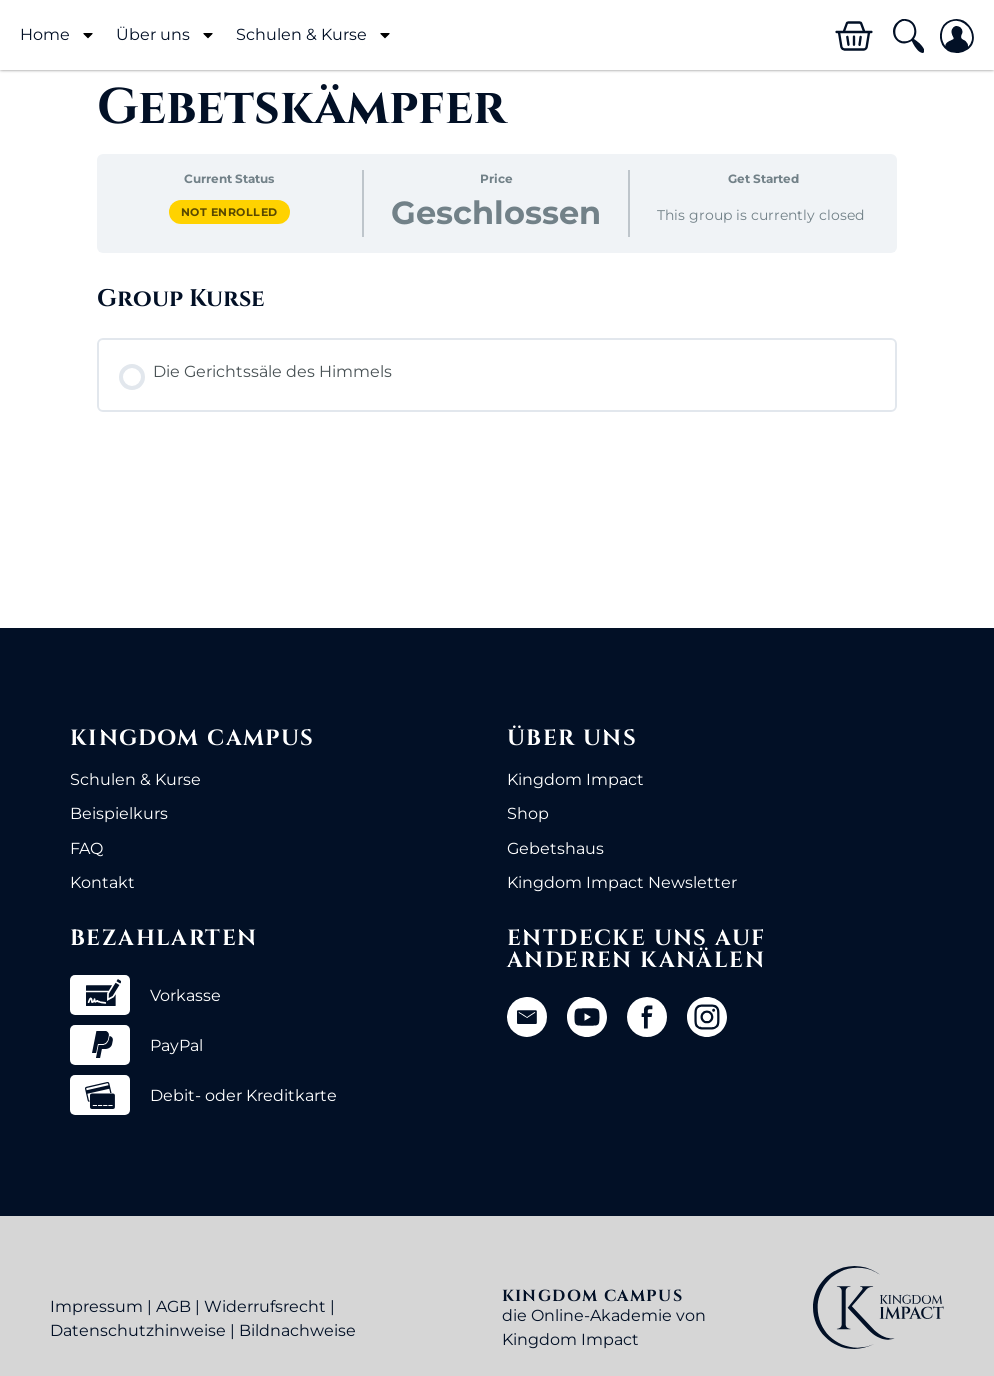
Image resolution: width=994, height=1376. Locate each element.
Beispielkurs (119, 813)
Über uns (166, 35)
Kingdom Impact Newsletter (622, 882)
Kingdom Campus (192, 738)
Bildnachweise (297, 1330)
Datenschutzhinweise (138, 1330)
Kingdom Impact (575, 779)
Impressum (96, 1306)
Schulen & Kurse (314, 35)
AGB (173, 1306)
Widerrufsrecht (265, 1306)
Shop (528, 813)
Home (58, 35)
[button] (907, 36)
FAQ (86, 848)
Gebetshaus (555, 848)
